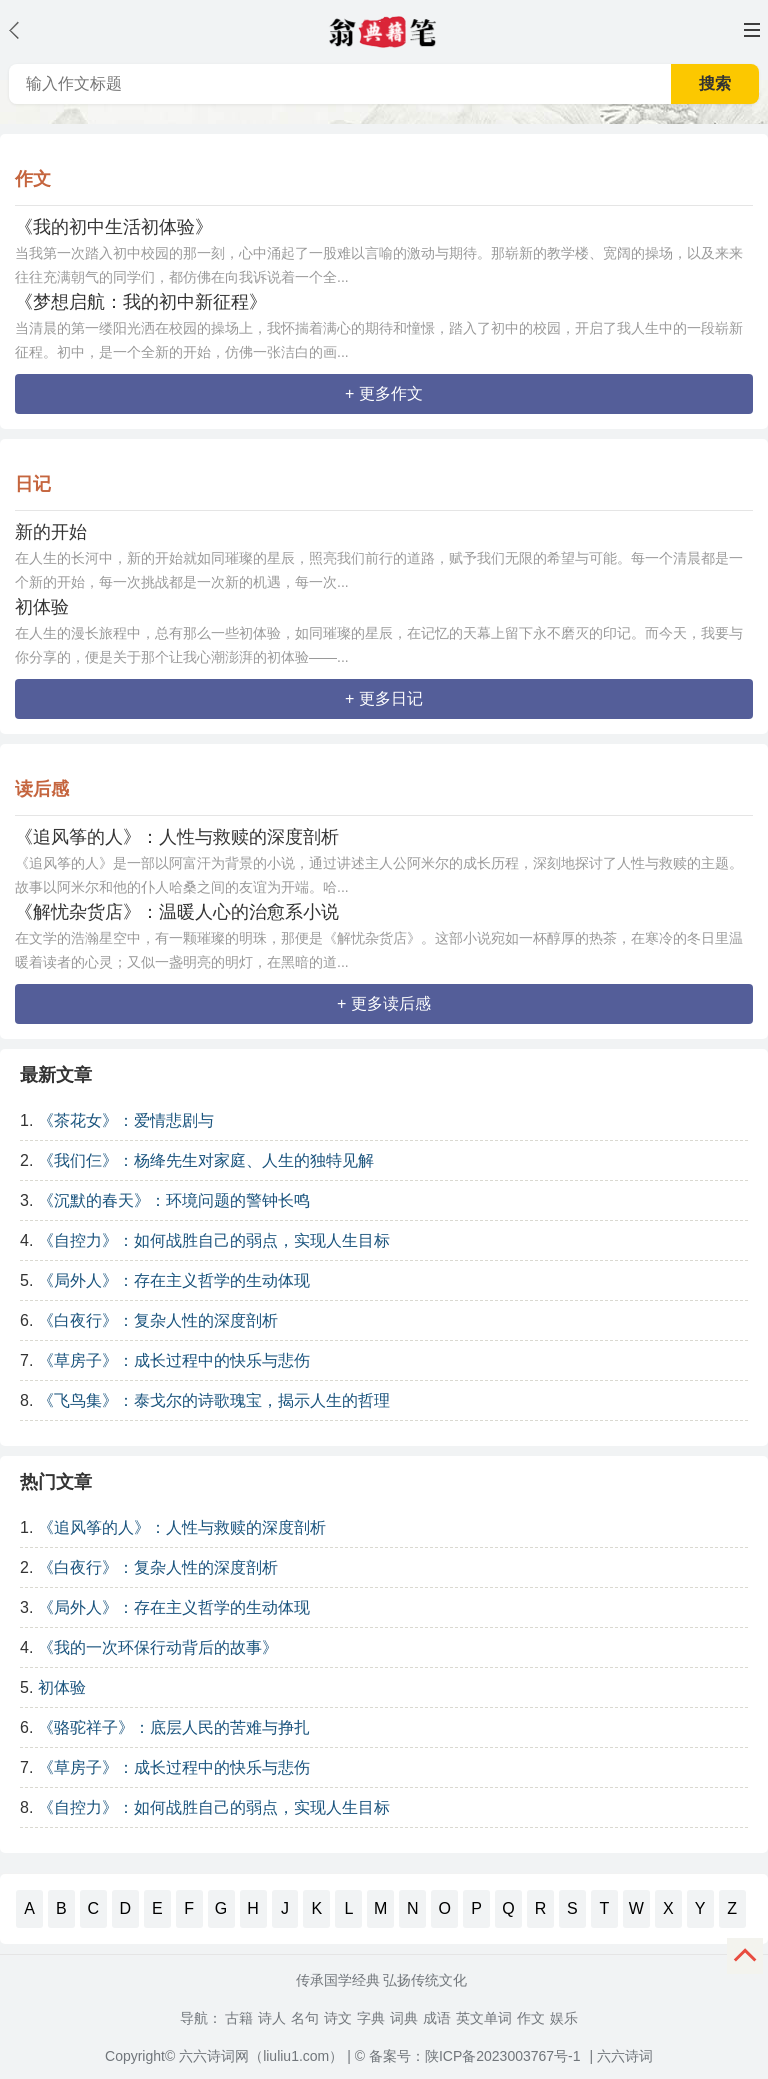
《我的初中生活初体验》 (114, 227)
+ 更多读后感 (384, 1003)
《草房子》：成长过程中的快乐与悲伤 (174, 1360)
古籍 (239, 2018)
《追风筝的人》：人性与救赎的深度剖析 (177, 837)
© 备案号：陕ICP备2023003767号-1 (468, 2056)
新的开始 (51, 532)
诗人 (272, 2018)
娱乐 (564, 2018)
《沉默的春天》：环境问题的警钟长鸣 (174, 1200)
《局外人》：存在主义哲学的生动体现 (174, 1280)
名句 (305, 2018)
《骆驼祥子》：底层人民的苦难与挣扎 (174, 1727)
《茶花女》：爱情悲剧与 (126, 1120)
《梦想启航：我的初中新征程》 (141, 302)
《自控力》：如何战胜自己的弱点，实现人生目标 (214, 1240)
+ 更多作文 (384, 393)
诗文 (338, 2018)
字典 (371, 2018)
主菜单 (752, 30)
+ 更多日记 (384, 698)
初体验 (42, 607)
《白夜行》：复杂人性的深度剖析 (158, 1320)
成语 (437, 2018)
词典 (404, 2018)
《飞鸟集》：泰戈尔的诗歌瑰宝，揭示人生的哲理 (214, 1400)
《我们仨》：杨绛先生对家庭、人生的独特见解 (206, 1160)
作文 (531, 2018)
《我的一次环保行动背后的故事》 (158, 1647)
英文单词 (484, 2018)
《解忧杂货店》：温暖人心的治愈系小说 (177, 912)
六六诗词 (625, 2056)
